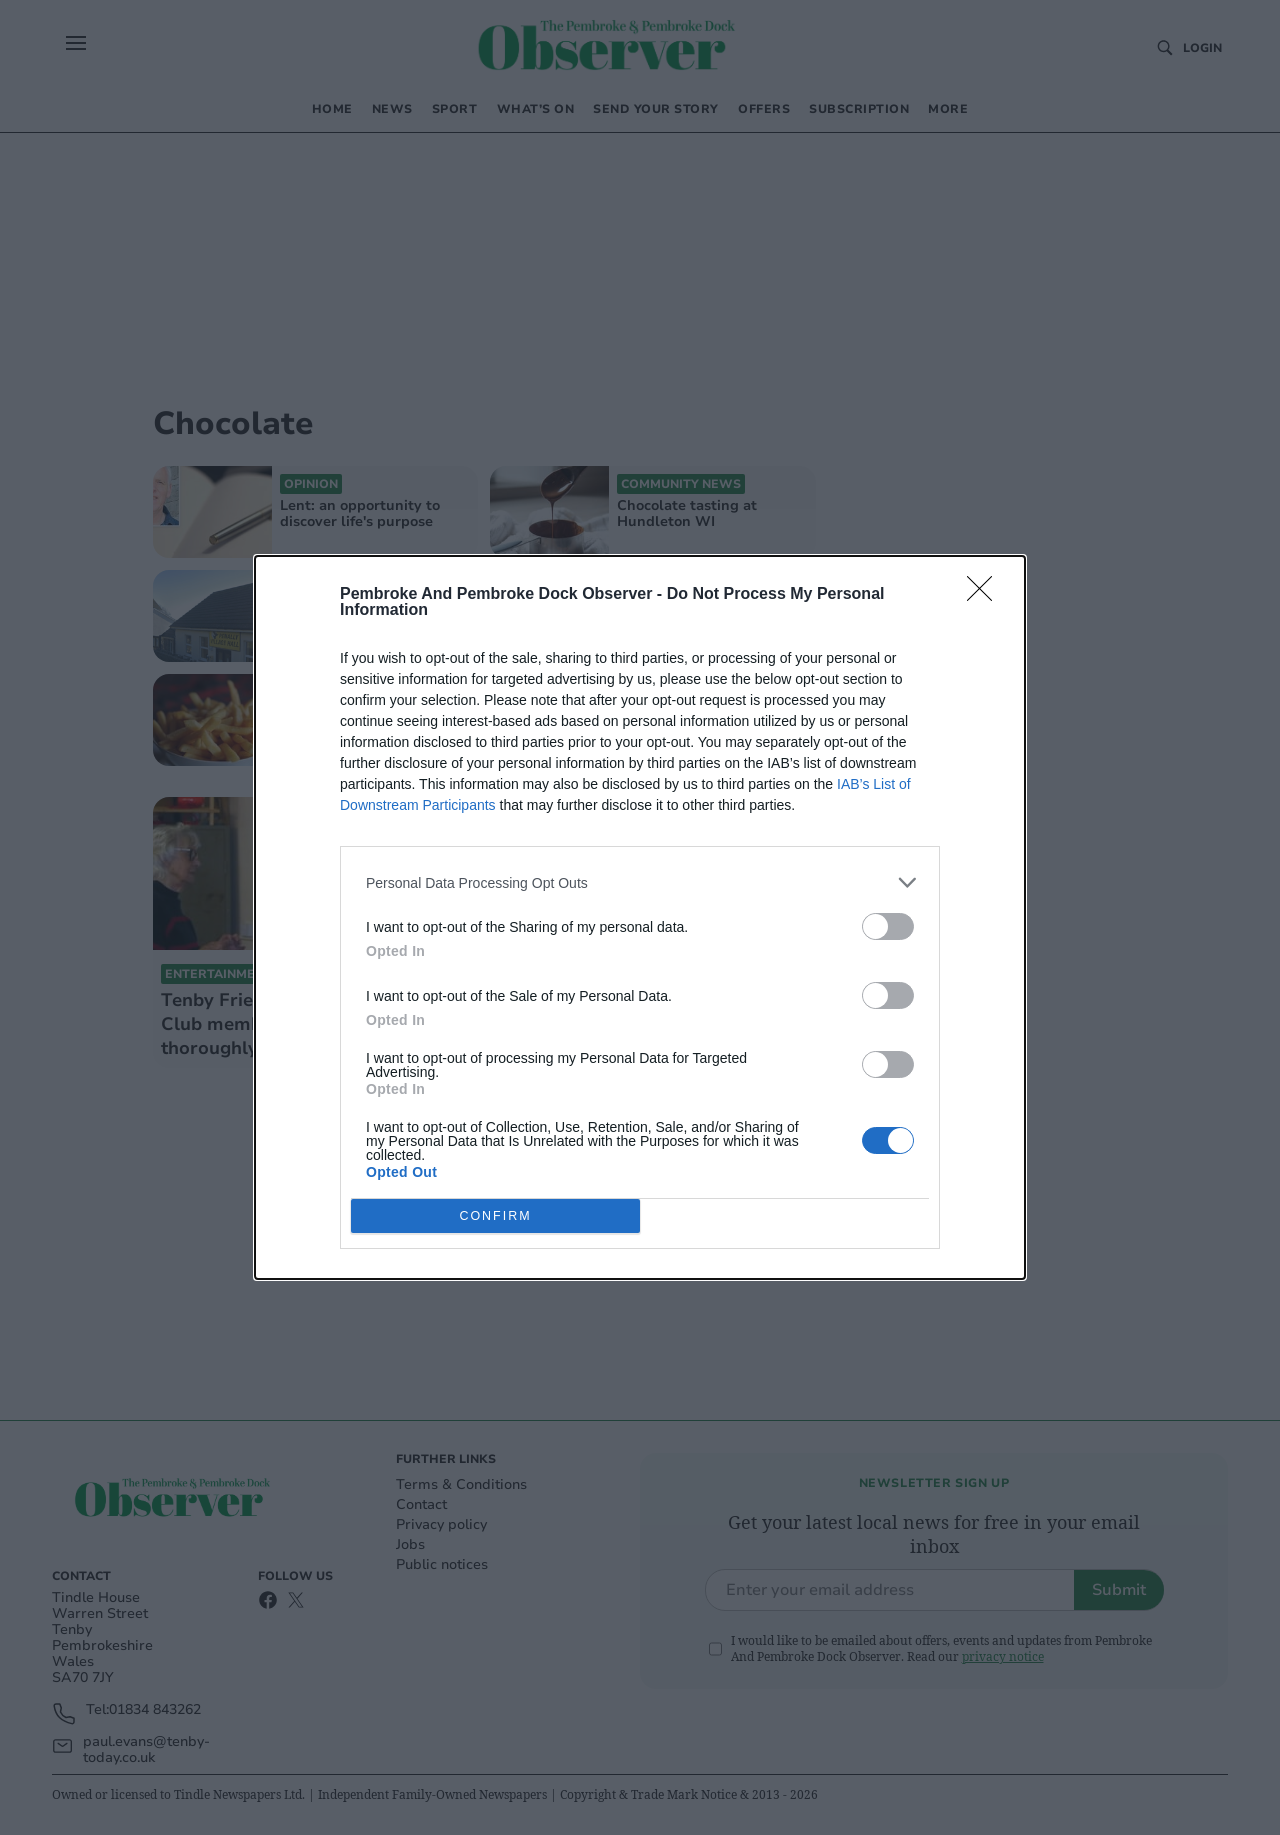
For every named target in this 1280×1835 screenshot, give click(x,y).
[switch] (888, 926)
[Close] (986, 595)
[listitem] (640, 882)
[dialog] (640, 917)
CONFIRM (495, 1216)
